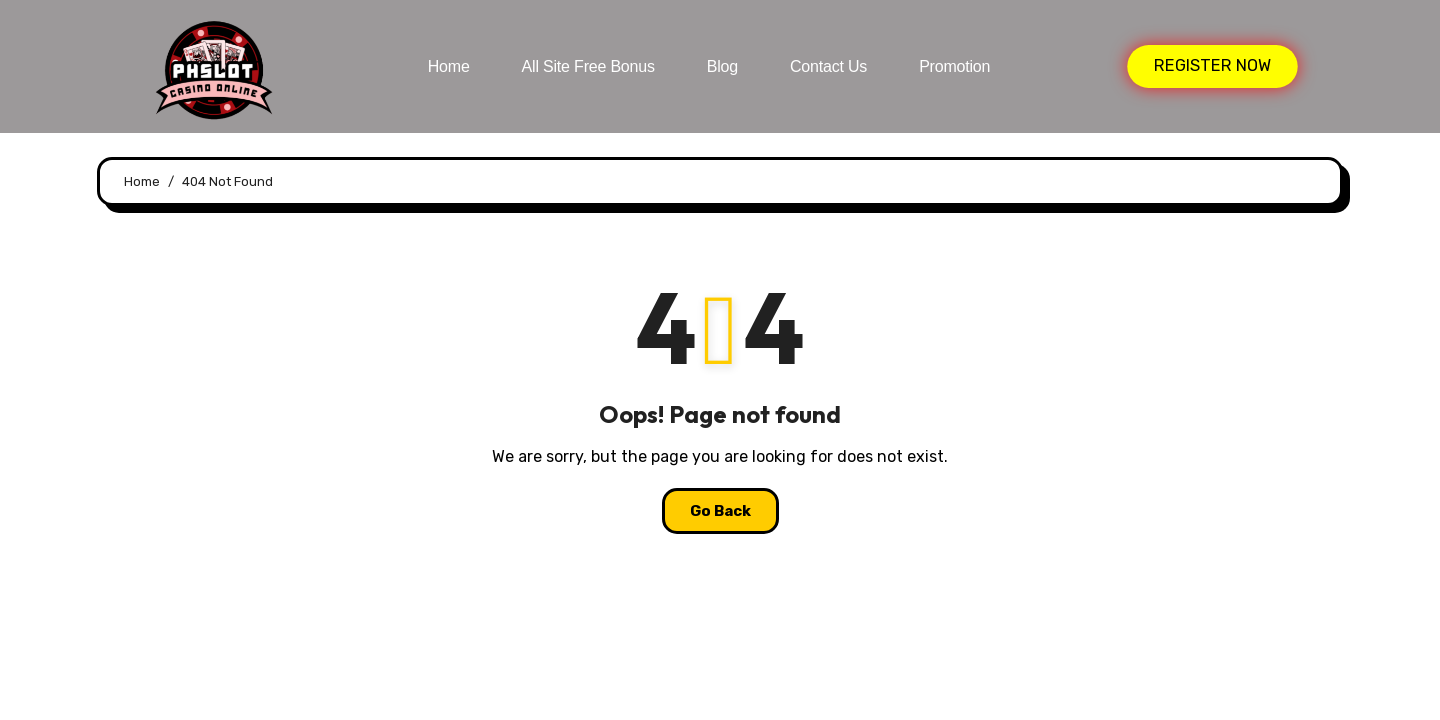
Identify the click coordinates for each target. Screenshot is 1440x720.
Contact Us (828, 66)
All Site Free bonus (588, 66)
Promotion (954, 66)
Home (449, 66)
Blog (722, 66)
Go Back (720, 511)
